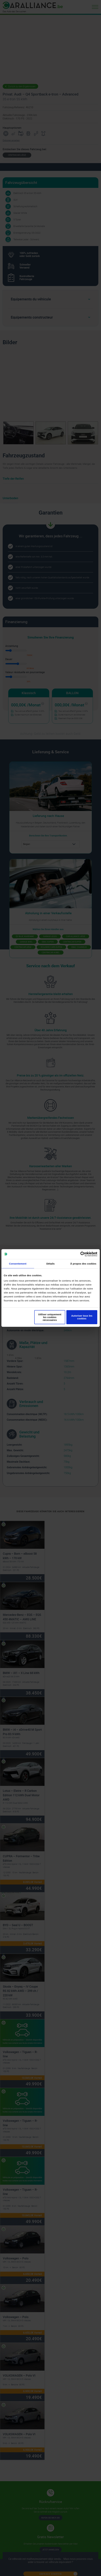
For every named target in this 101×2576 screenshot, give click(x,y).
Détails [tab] (50, 1263)
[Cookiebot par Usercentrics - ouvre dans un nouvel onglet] (82, 1254)
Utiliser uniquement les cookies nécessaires (49, 1317)
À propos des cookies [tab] (83, 1263)
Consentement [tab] (17, 1263)
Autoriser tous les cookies (81, 1317)
